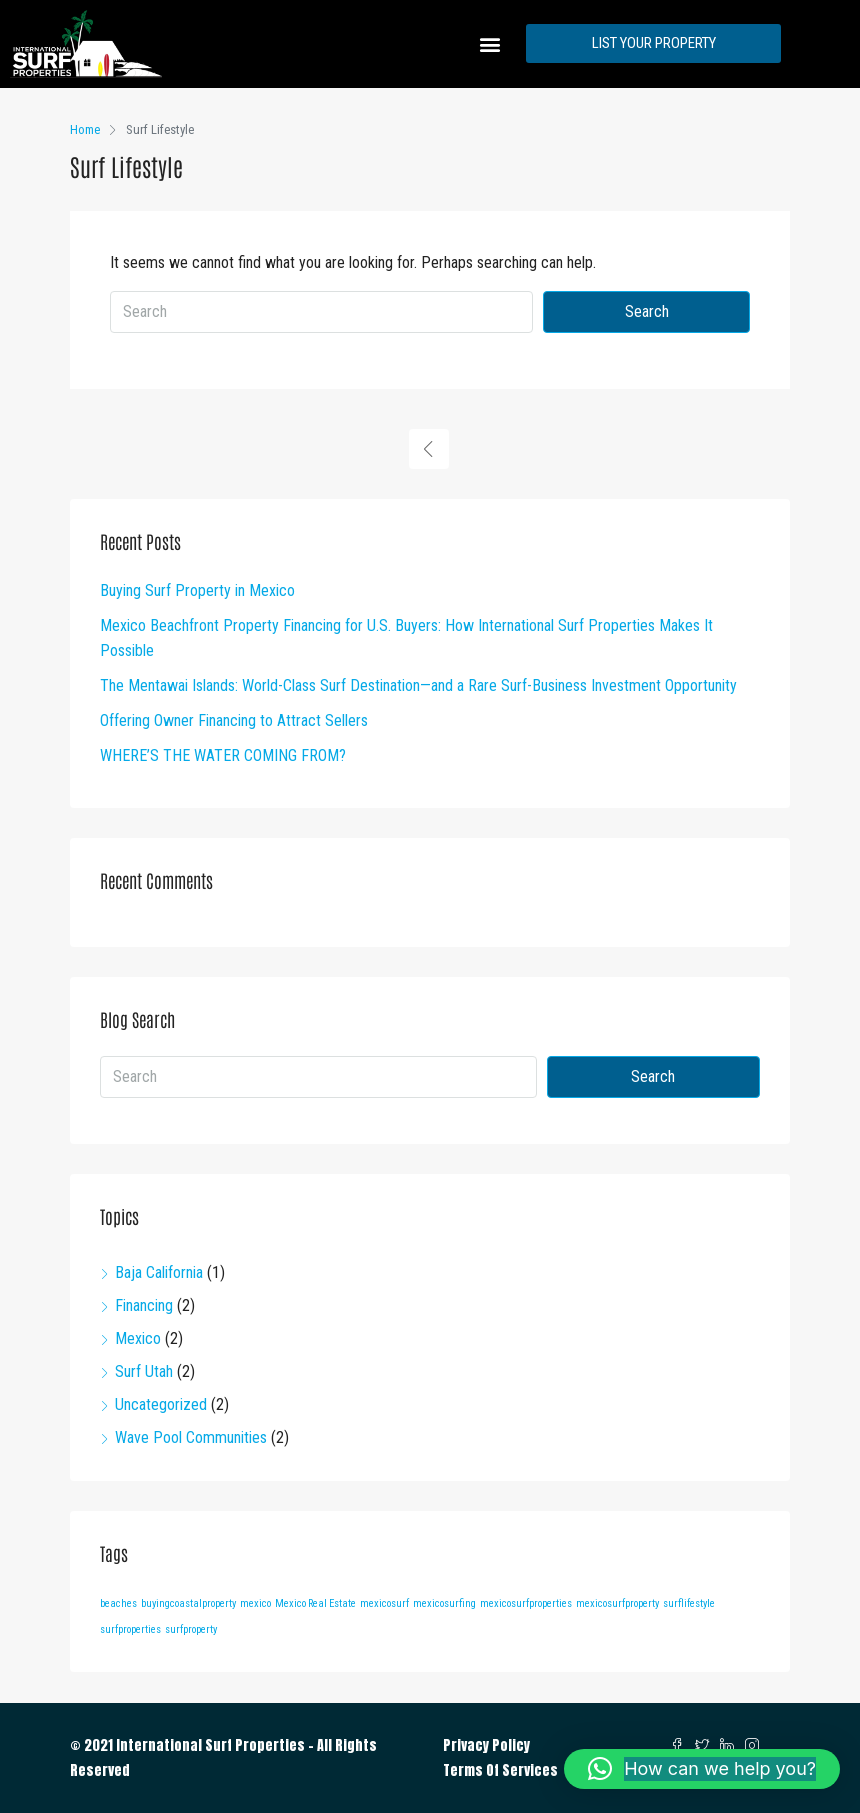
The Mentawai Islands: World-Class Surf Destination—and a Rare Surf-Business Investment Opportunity (418, 685)
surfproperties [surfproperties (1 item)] (130, 1629)
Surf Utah (144, 1371)
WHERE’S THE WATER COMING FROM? (223, 755)
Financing (144, 1305)
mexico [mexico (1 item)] (255, 1603)
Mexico (138, 1338)
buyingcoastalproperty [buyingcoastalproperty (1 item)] (188, 1603)
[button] (489, 43)
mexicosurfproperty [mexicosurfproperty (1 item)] (617, 1603)
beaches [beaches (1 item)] (118, 1603)
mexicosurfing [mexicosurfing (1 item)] (444, 1603)
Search (647, 311)
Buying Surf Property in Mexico (197, 590)
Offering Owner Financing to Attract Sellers (234, 720)
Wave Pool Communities (191, 1437)
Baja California (159, 1272)
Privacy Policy (486, 1745)
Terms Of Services (500, 1770)
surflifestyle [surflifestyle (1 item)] (689, 1603)
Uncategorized (161, 1404)
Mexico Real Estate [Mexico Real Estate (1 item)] (315, 1603)
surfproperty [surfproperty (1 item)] (191, 1629)
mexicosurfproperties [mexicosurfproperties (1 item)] (526, 1603)
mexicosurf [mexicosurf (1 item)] (384, 1603)
